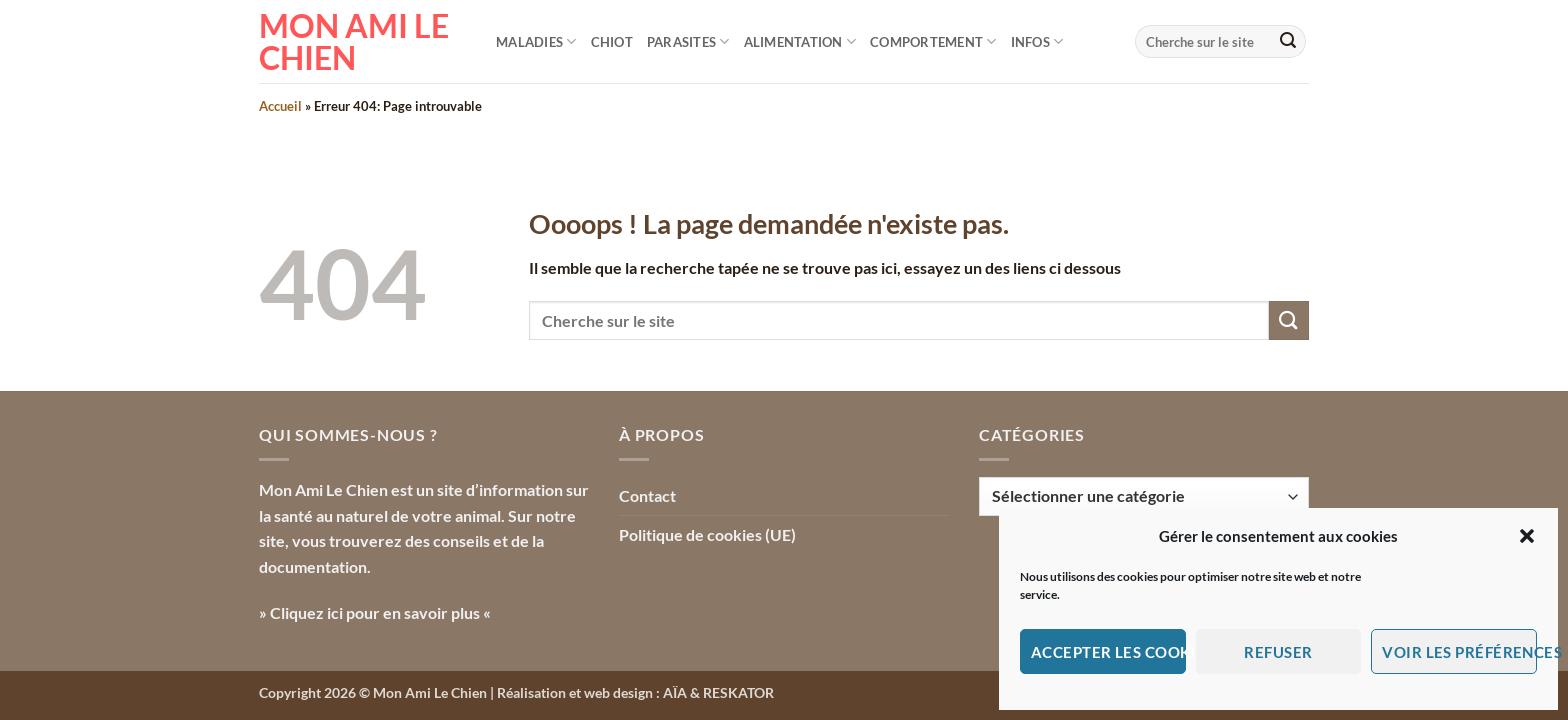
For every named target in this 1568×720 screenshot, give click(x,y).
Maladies (536, 41)
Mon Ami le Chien (354, 42)
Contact (647, 495)
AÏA (675, 692)
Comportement (933, 41)
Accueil (280, 106)
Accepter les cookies (1108, 652)
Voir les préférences (1459, 652)
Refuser (1278, 652)
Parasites (688, 41)
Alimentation (800, 41)
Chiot (612, 42)
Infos (1037, 41)
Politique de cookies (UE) (707, 534)
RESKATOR (738, 692)
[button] (1527, 536)
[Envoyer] (1288, 42)
